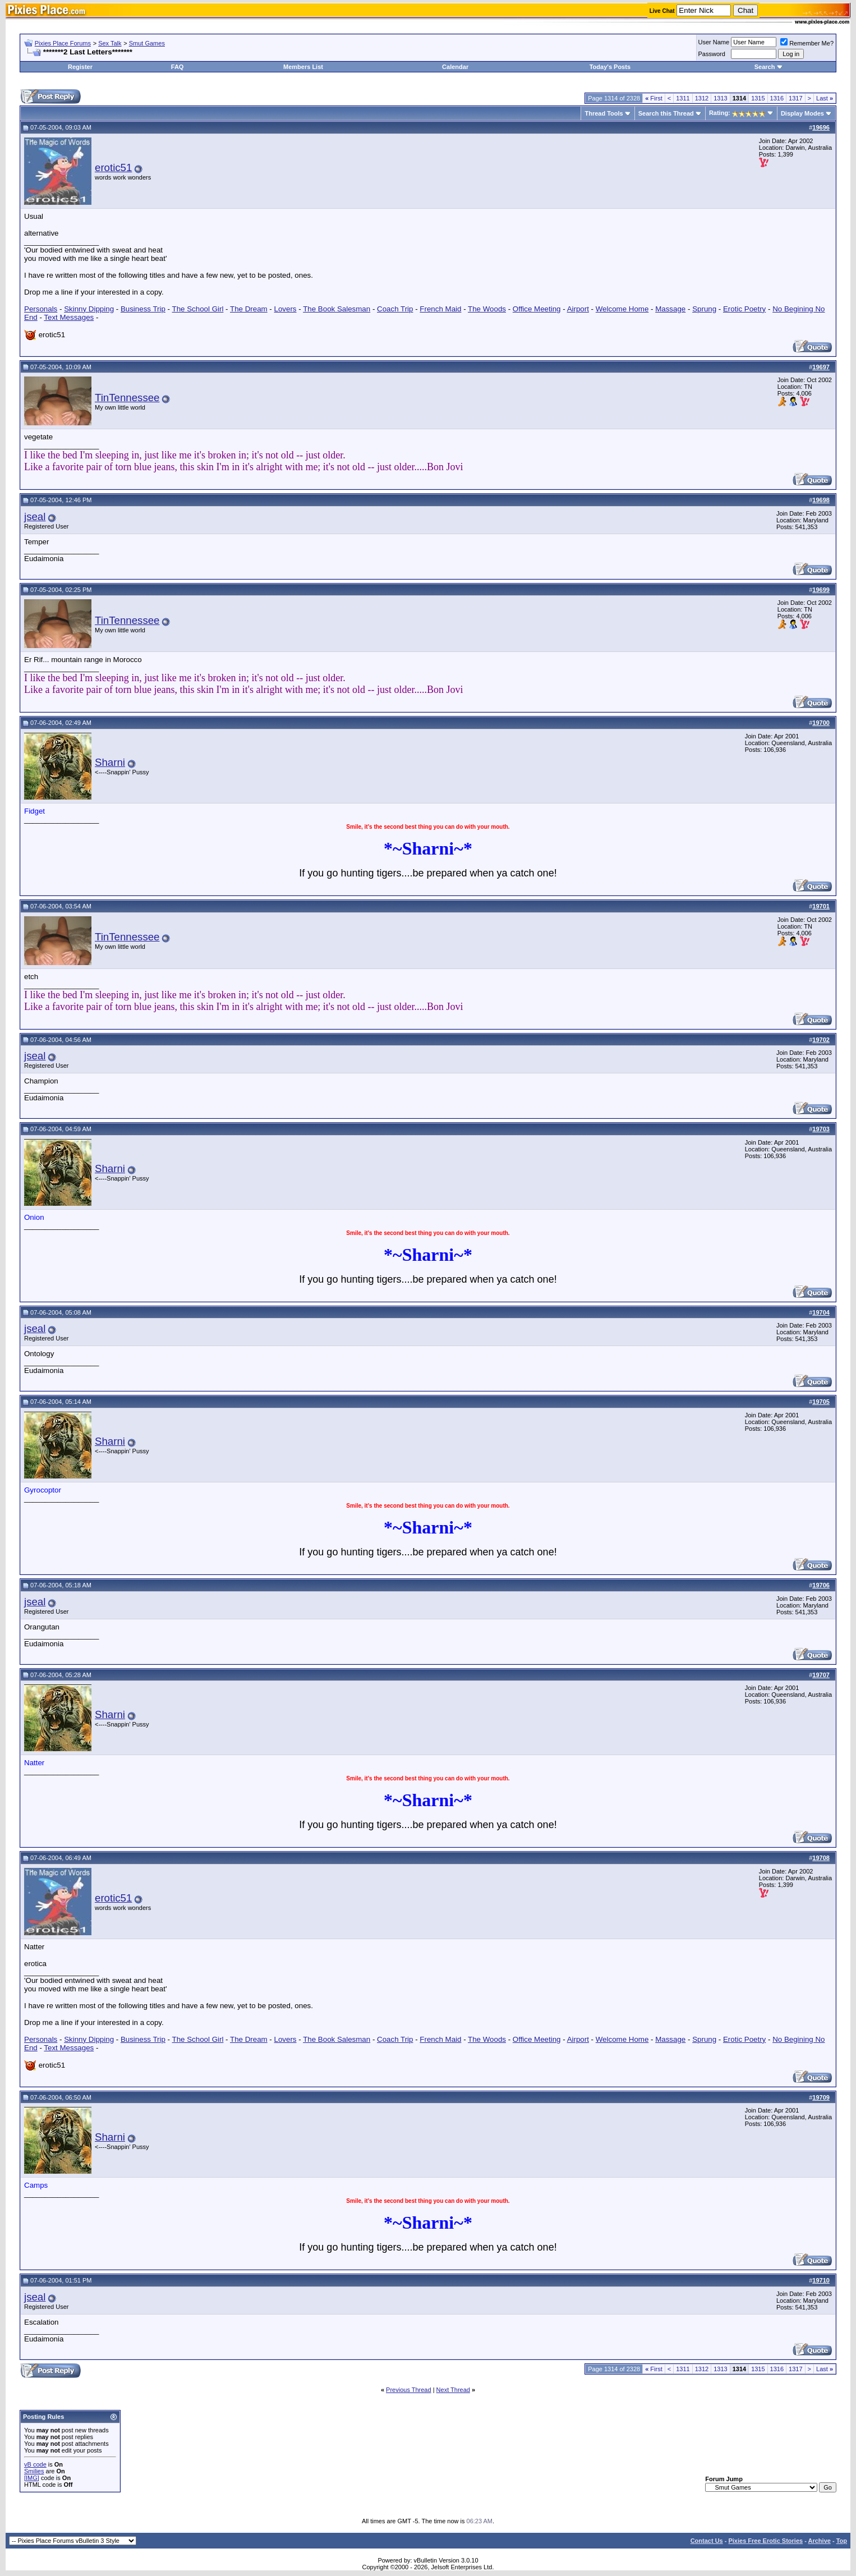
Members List (303, 66)
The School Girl (198, 309)
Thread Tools (604, 113)
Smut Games (147, 43)
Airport (578, 309)
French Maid (440, 309)
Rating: (737, 112)
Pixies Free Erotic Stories (765, 2540)
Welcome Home (622, 309)
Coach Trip (395, 309)
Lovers (285, 309)
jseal (34, 516)
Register (80, 66)
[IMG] (31, 2477)
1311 (682, 98)
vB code (35, 2464)
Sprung (704, 309)
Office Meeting (537, 309)
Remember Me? (807, 43)
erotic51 (113, 167)
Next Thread (453, 2389)
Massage (670, 309)
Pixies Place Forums (63, 43)
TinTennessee (127, 397)
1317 (795, 98)
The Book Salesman (336, 309)
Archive (819, 2540)
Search (764, 66)
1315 (758, 98)
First (653, 98)
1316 (777, 98)
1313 (720, 98)
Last (824, 98)
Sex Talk (109, 43)
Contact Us (707, 2540)
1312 (701, 98)
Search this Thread (666, 113)
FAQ (177, 66)
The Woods (487, 309)
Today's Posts (610, 66)
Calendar (455, 66)
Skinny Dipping (89, 309)
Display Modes (802, 113)
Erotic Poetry (744, 309)
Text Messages (69, 317)
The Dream (249, 309)
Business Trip (143, 309)
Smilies (34, 2471)
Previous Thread (408, 2389)
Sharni (110, 762)
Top (841, 2540)
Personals (40, 309)
